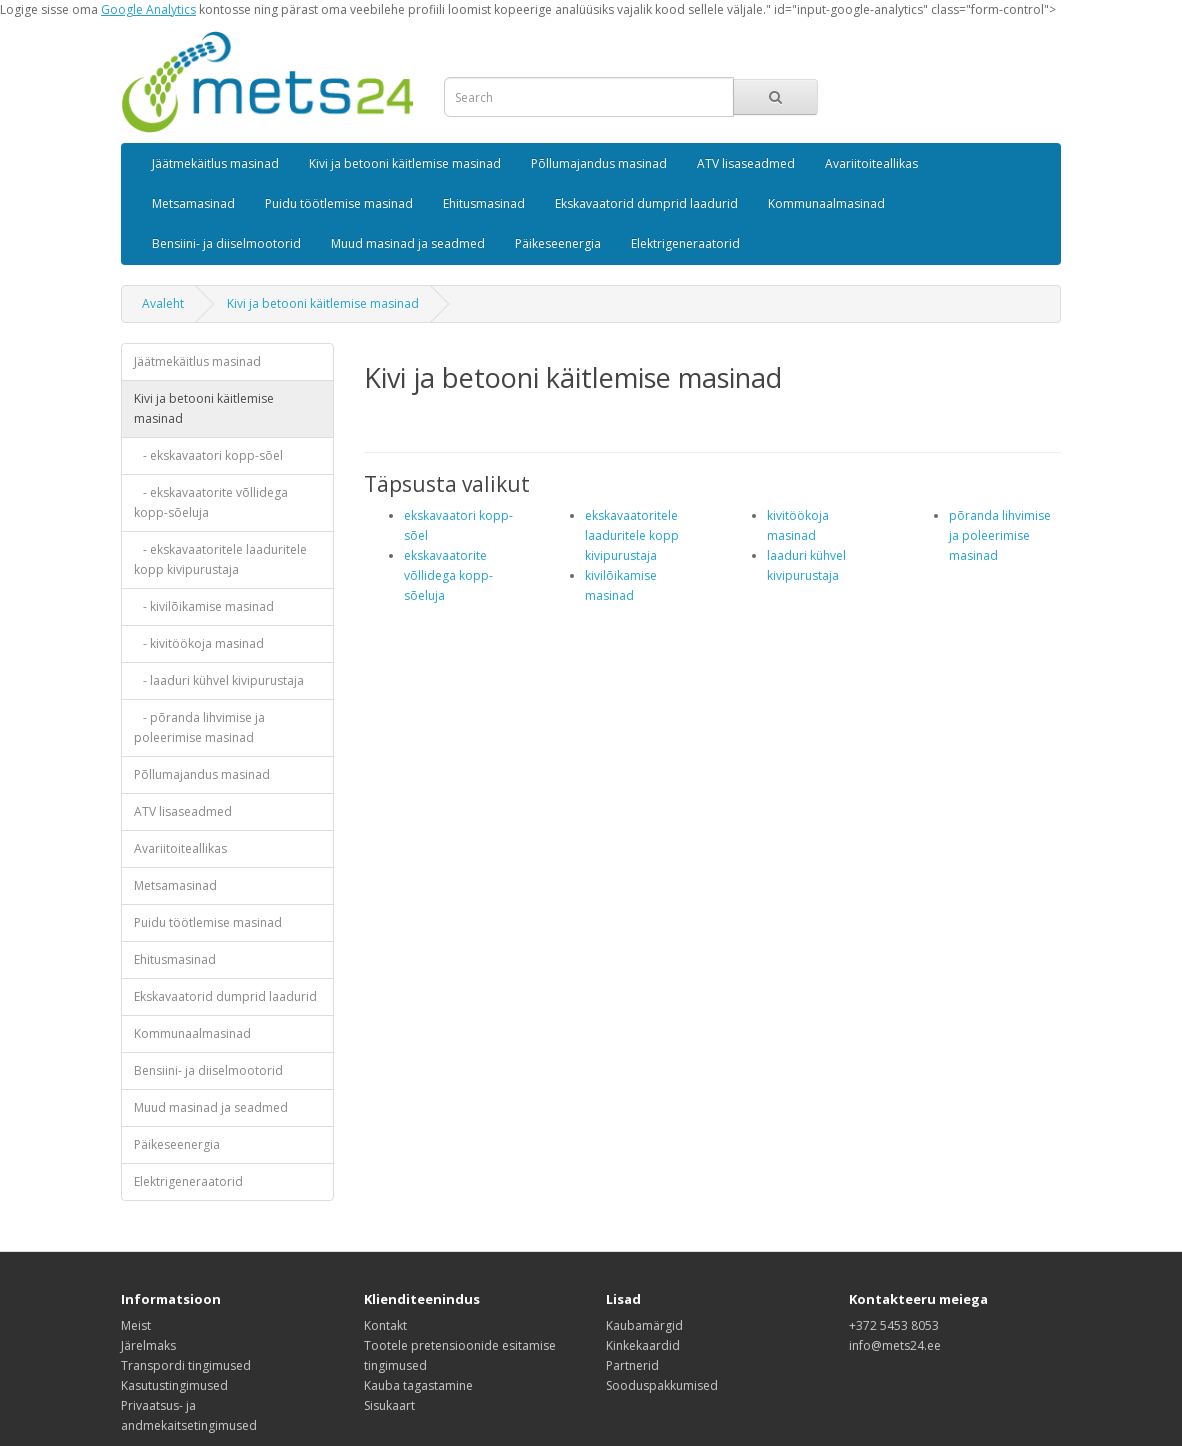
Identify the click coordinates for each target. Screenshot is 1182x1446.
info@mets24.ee (895, 1345)
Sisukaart (389, 1405)
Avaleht (163, 303)
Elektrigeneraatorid (685, 243)
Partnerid (632, 1365)
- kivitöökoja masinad (199, 643)
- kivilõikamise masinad (204, 606)
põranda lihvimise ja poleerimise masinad (1000, 535)
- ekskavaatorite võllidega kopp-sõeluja (211, 502)
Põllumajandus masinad (599, 163)
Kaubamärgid (644, 1325)
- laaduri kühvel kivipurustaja (219, 680)
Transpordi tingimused (186, 1365)
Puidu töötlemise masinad (339, 203)
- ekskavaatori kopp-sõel (208, 455)
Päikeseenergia (558, 243)
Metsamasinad (193, 203)
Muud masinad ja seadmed (408, 243)
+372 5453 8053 (894, 1325)
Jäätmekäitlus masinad (215, 163)
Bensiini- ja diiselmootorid (226, 243)
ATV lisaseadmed (746, 163)
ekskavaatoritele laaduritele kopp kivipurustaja (632, 535)
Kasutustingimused (174, 1385)
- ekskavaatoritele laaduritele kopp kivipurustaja (220, 559)
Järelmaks (148, 1345)
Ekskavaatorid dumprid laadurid (646, 203)
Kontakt (385, 1325)
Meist (136, 1325)
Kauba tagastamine (418, 1385)
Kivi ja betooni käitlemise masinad (405, 163)
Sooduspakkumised (662, 1385)
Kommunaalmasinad (826, 203)
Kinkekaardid (643, 1345)
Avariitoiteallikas (871, 163)
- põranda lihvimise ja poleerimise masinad (199, 727)
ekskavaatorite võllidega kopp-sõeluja (448, 575)
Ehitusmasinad (484, 203)
